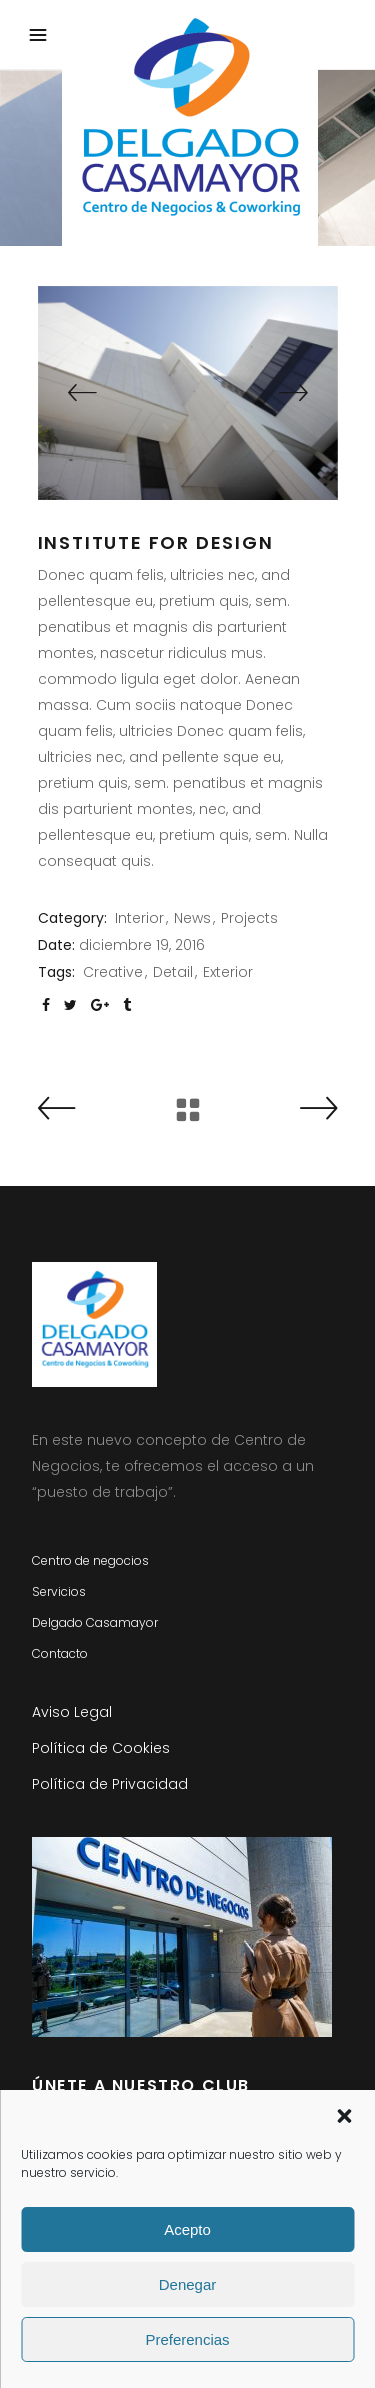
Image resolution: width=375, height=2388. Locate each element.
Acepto (187, 2229)
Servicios (59, 1591)
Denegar (188, 2284)
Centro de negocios (90, 1560)
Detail (173, 972)
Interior (139, 918)
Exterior (228, 972)
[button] (344, 2116)
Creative (113, 972)
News (192, 918)
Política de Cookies (101, 1748)
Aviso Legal (72, 1712)
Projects (249, 918)
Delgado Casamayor (95, 1622)
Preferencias (187, 2339)
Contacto (60, 1653)
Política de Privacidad (110, 1784)
